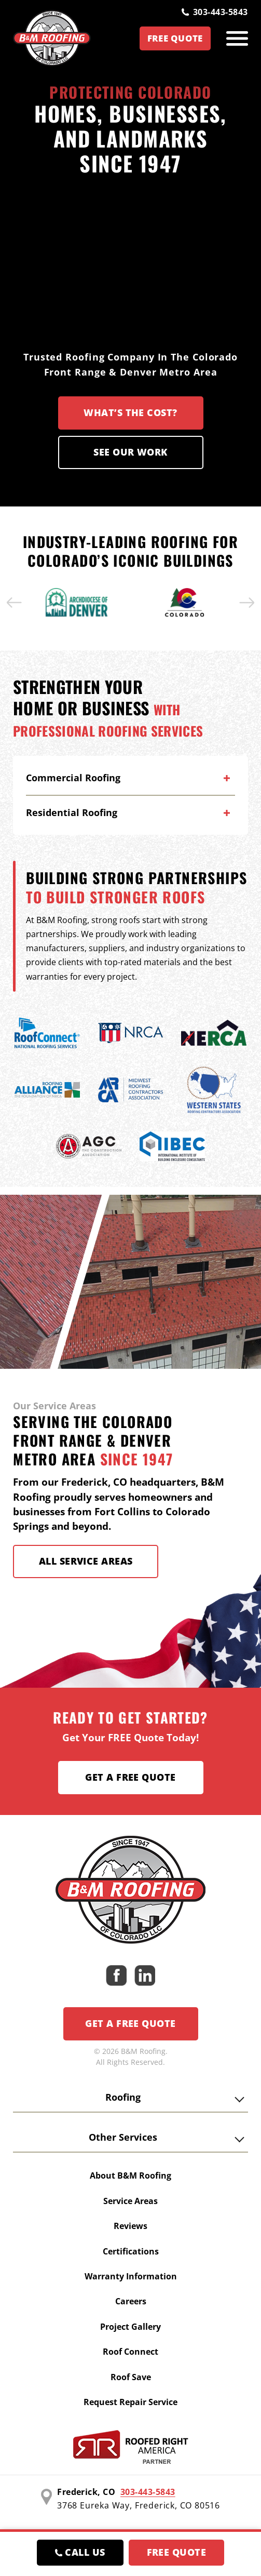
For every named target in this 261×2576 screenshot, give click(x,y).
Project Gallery (130, 2326)
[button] (14, 602)
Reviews (130, 2226)
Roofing (123, 2097)
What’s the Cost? (130, 412)
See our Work (130, 452)
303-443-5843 (215, 12)
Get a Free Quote (130, 1777)
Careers (130, 2301)
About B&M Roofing (130, 2175)
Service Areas (130, 2201)
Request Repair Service (130, 2402)
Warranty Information (131, 2276)
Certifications (131, 2251)
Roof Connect (130, 2351)
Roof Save (131, 2377)
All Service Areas (86, 1561)
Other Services (123, 2137)
